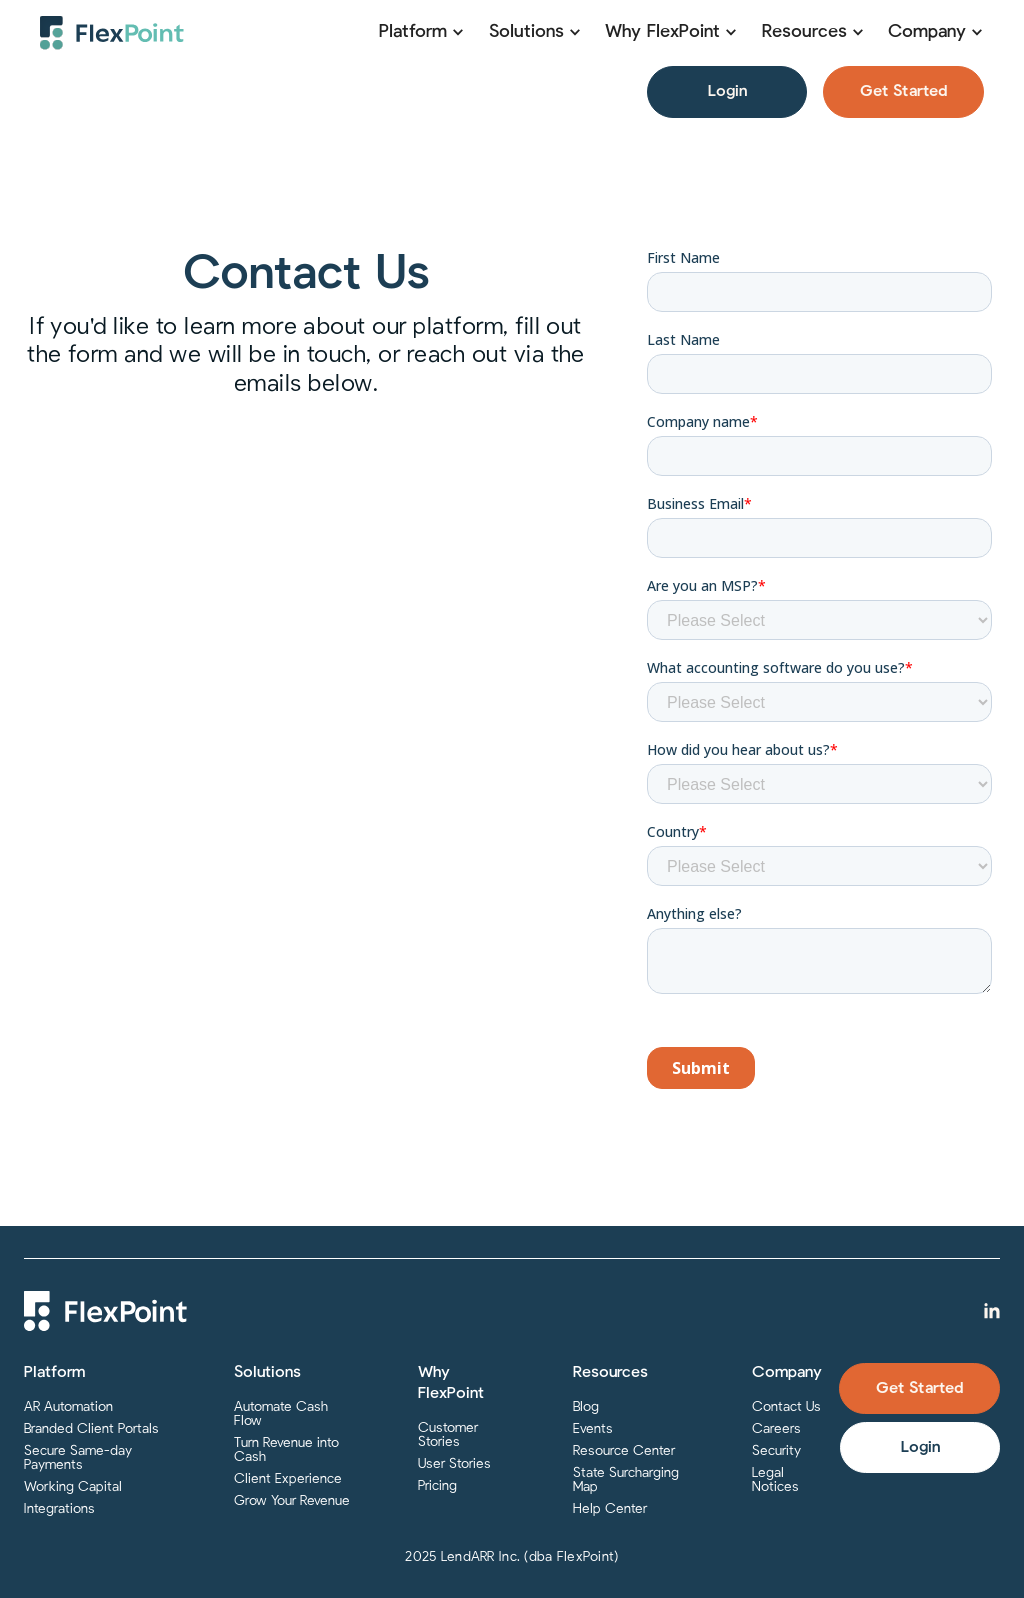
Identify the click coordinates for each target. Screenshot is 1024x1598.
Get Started (903, 92)
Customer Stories (448, 1435)
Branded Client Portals (91, 1429)
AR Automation (68, 1407)
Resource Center (624, 1451)
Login (727, 92)
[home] (112, 33)
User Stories (454, 1464)
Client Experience (288, 1479)
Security (776, 1451)
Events (593, 1429)
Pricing (437, 1486)
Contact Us (786, 1407)
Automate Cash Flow (281, 1414)
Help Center (610, 1509)
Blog (586, 1407)
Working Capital (73, 1487)
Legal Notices (775, 1480)
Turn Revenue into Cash (286, 1450)
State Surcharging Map (626, 1480)
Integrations (59, 1509)
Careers (776, 1429)
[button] (422, 33)
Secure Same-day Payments (78, 1458)
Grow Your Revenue (292, 1501)
